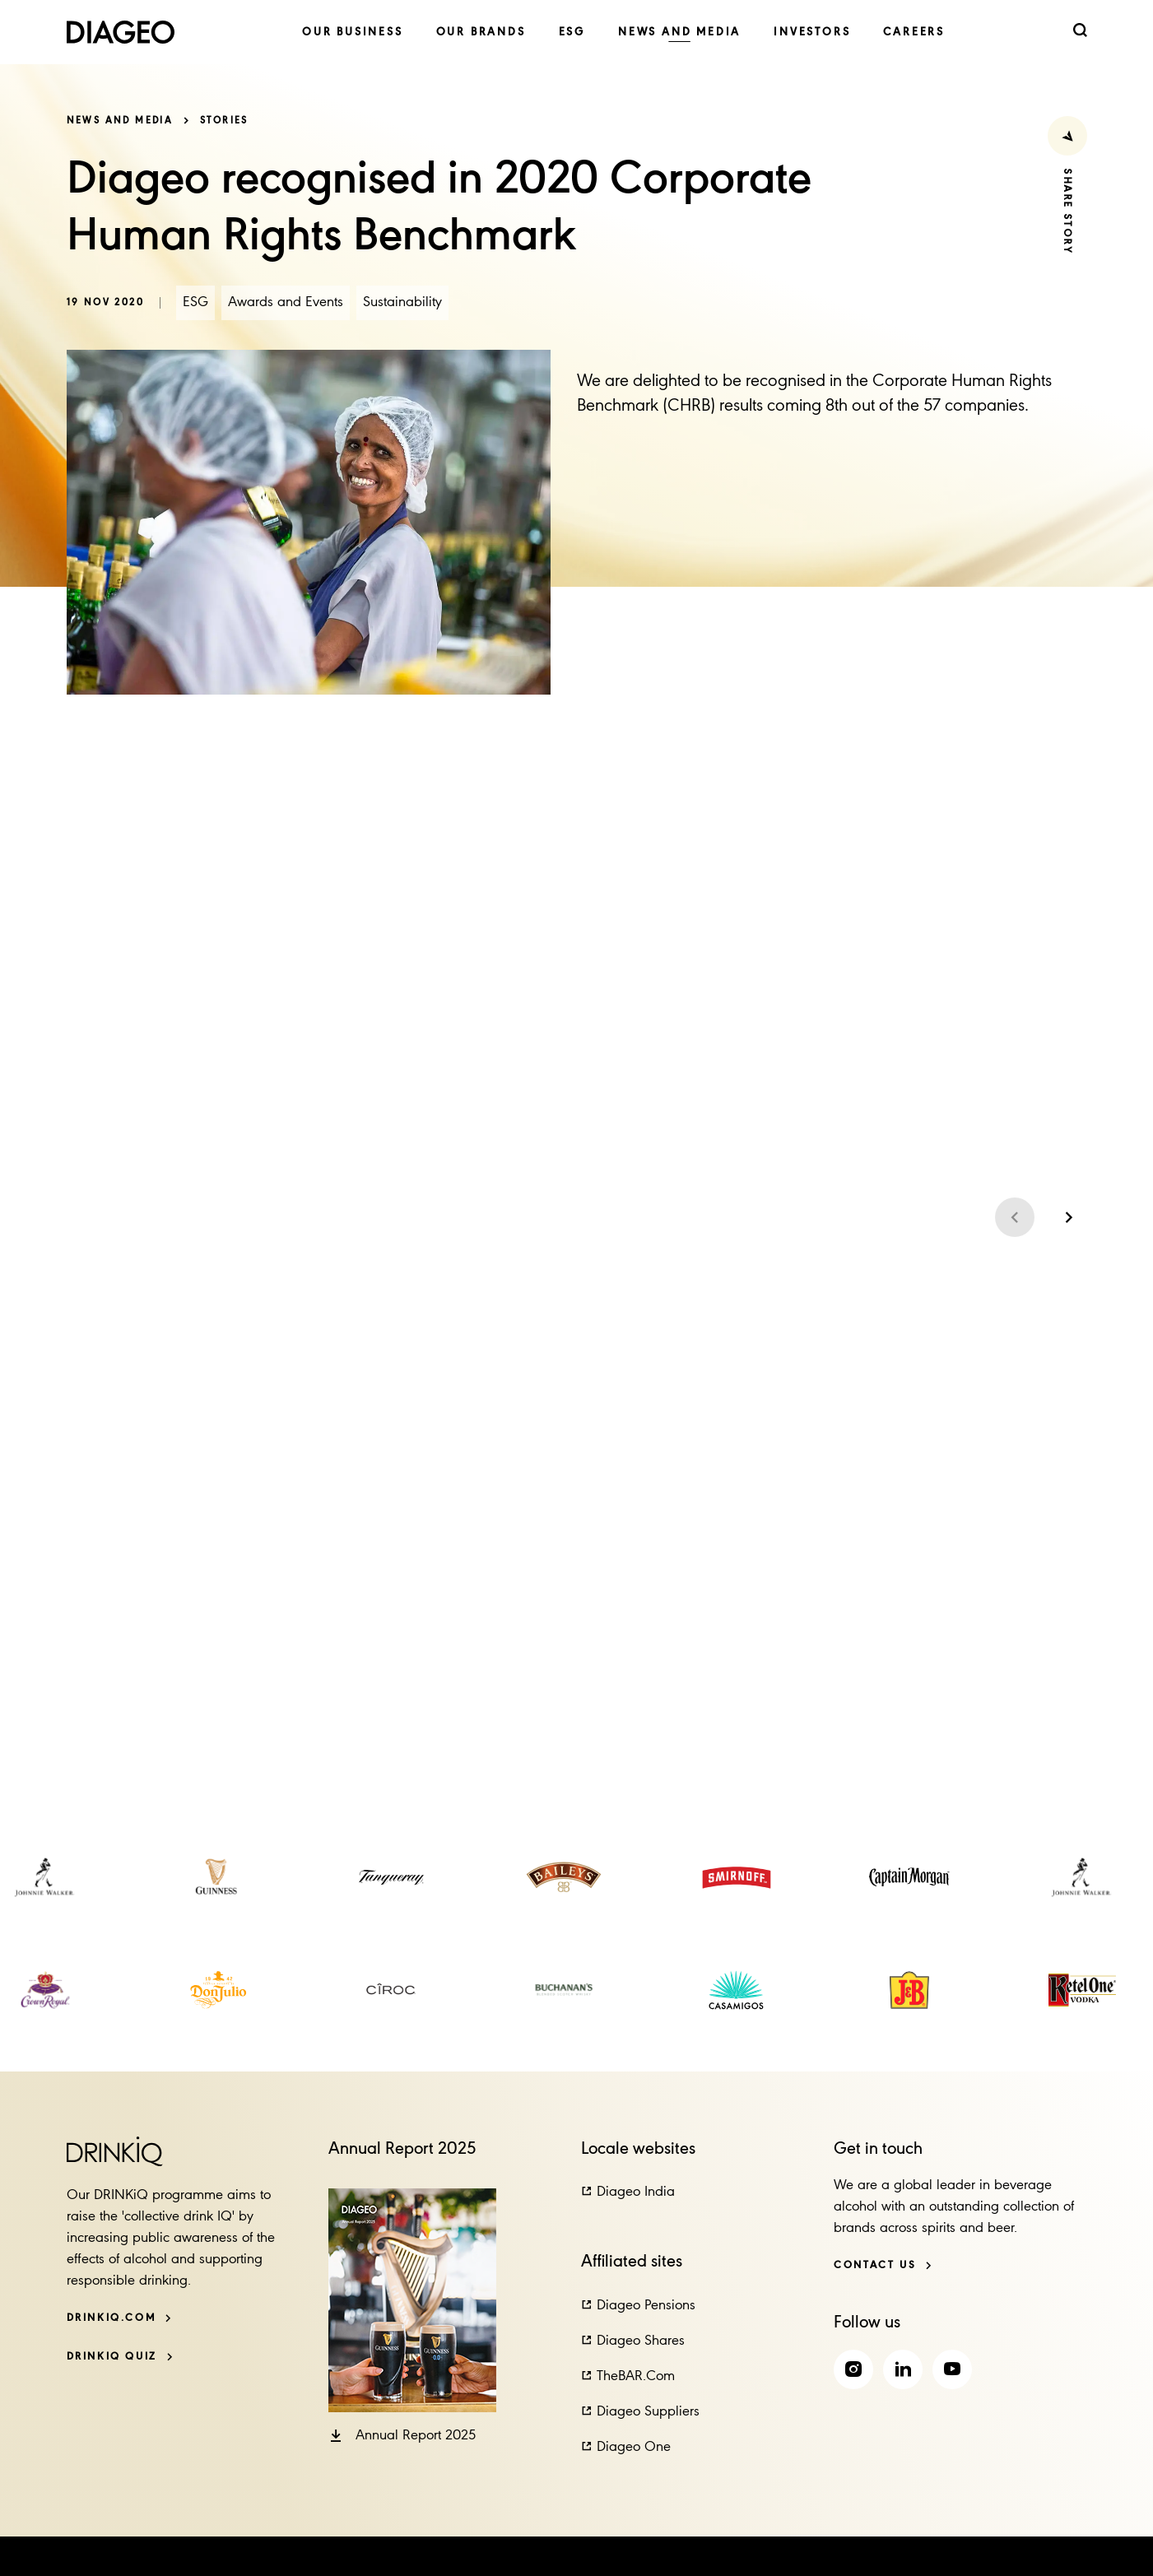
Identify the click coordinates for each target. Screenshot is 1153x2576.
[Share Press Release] (1067, 136)
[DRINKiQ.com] (120, 2318)
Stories (224, 121)
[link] (352, 32)
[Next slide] (1067, 1217)
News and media (120, 121)
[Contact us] (883, 2265)
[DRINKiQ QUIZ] (120, 2356)
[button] (402, 2436)
